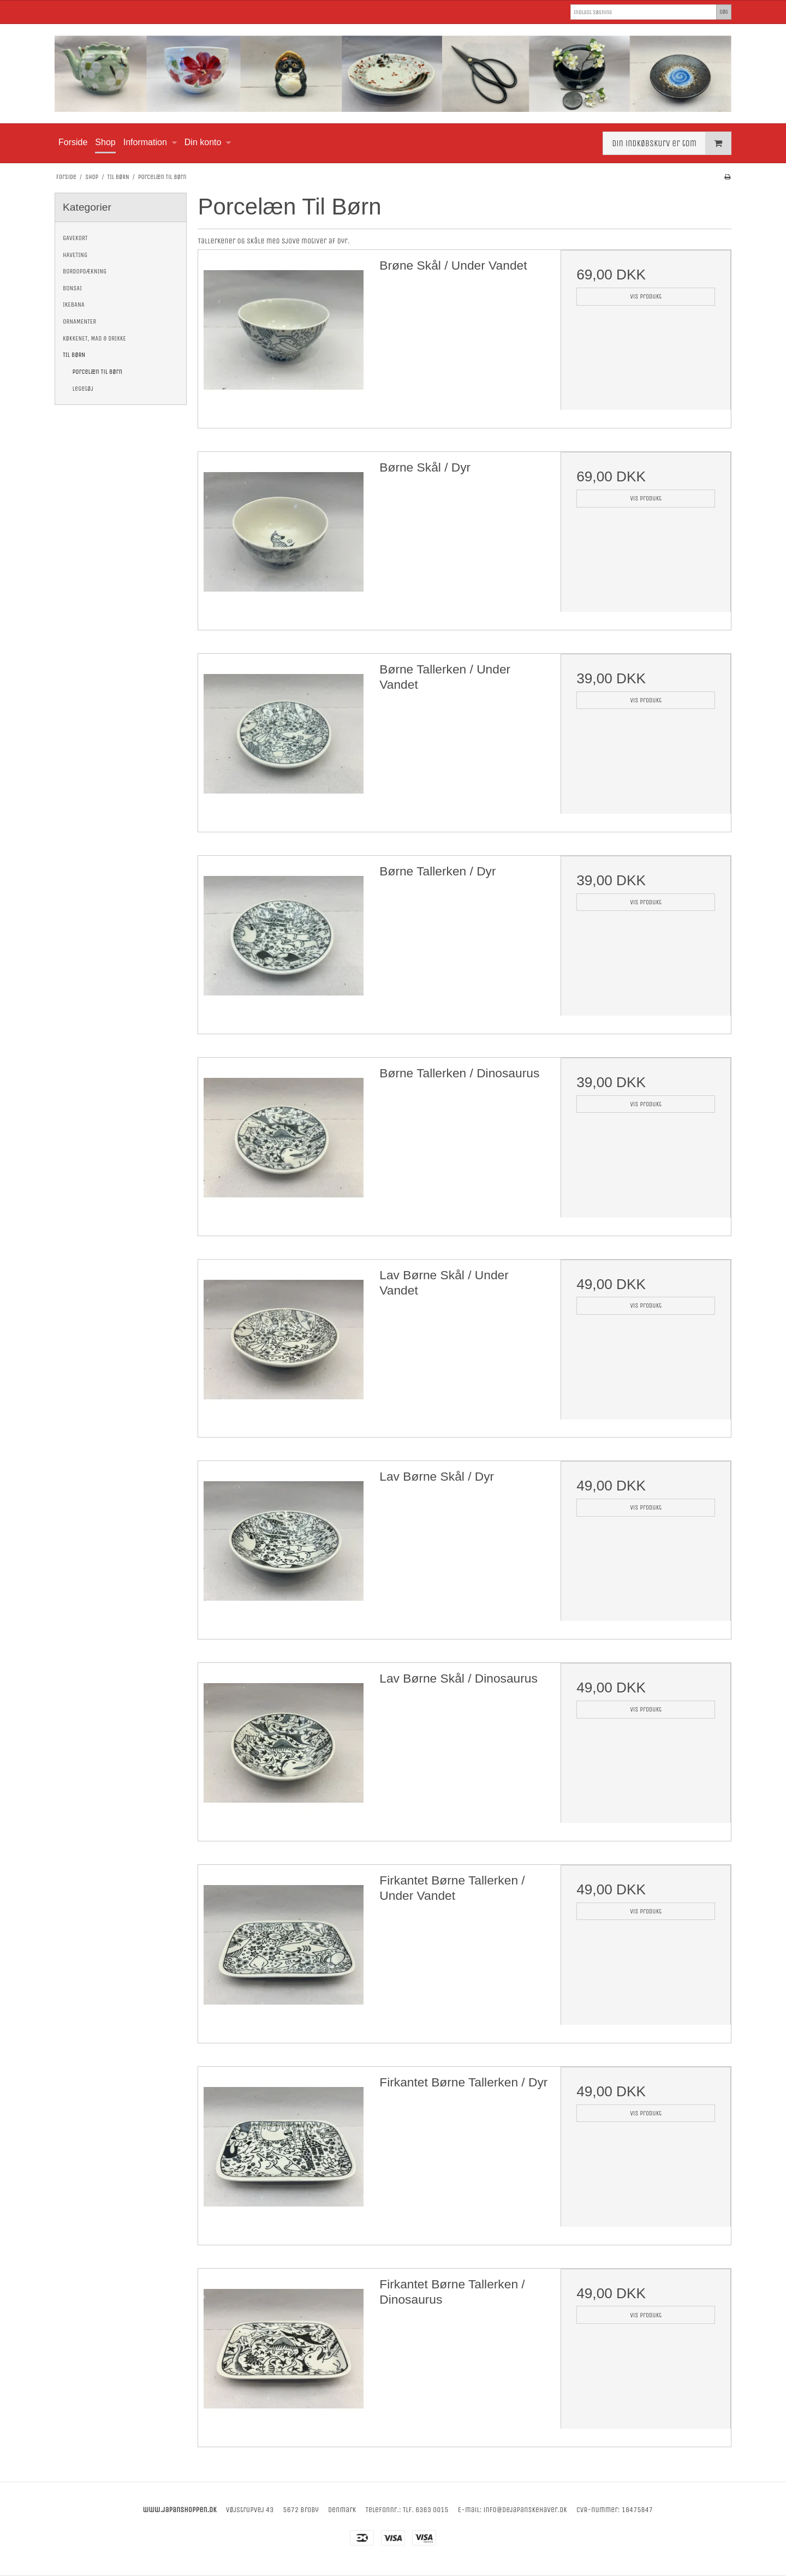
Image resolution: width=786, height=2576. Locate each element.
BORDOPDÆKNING (84, 271)
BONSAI (72, 288)
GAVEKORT (75, 238)
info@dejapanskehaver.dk (525, 2509)
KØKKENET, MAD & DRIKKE (94, 338)
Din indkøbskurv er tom (671, 143)
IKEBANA (74, 304)
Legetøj (83, 388)
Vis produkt (646, 296)
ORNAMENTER (79, 321)
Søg (723, 11)
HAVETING (75, 255)
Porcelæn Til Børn (97, 371)
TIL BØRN (74, 355)
